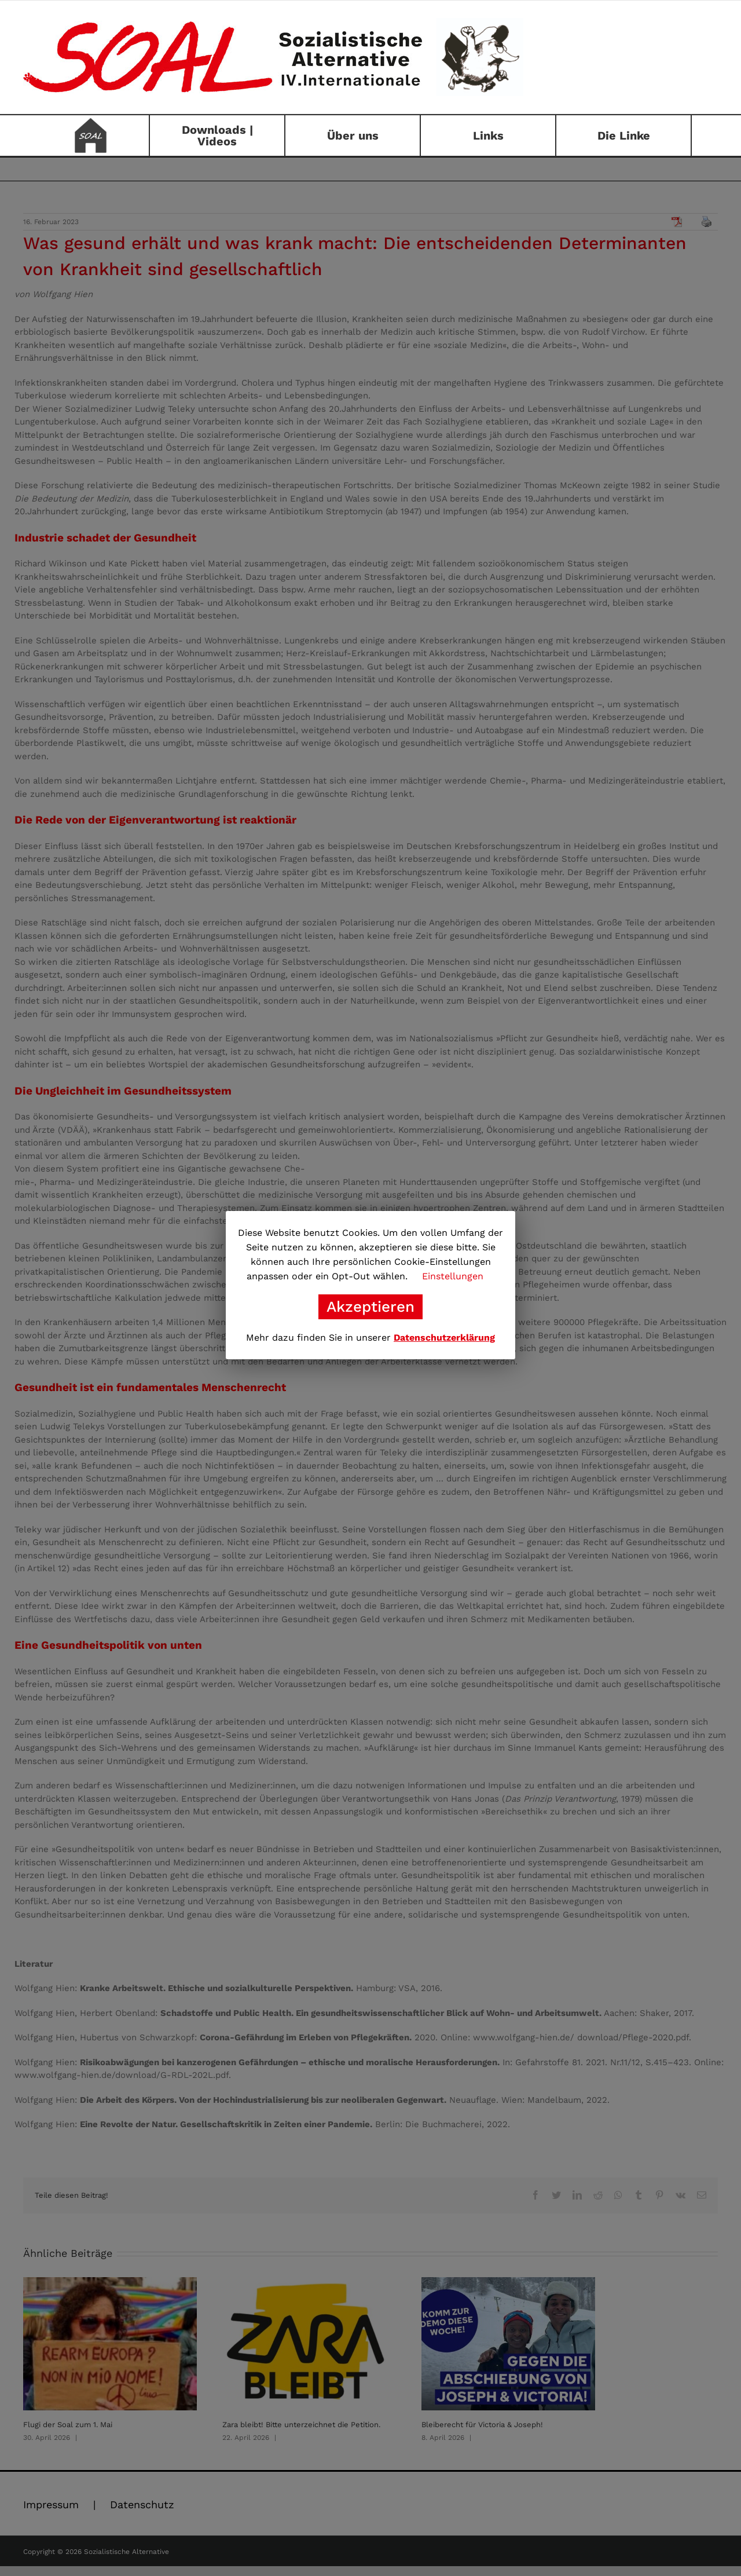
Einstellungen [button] (452, 1276)
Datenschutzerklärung (444, 1337)
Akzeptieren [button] (370, 1306)
